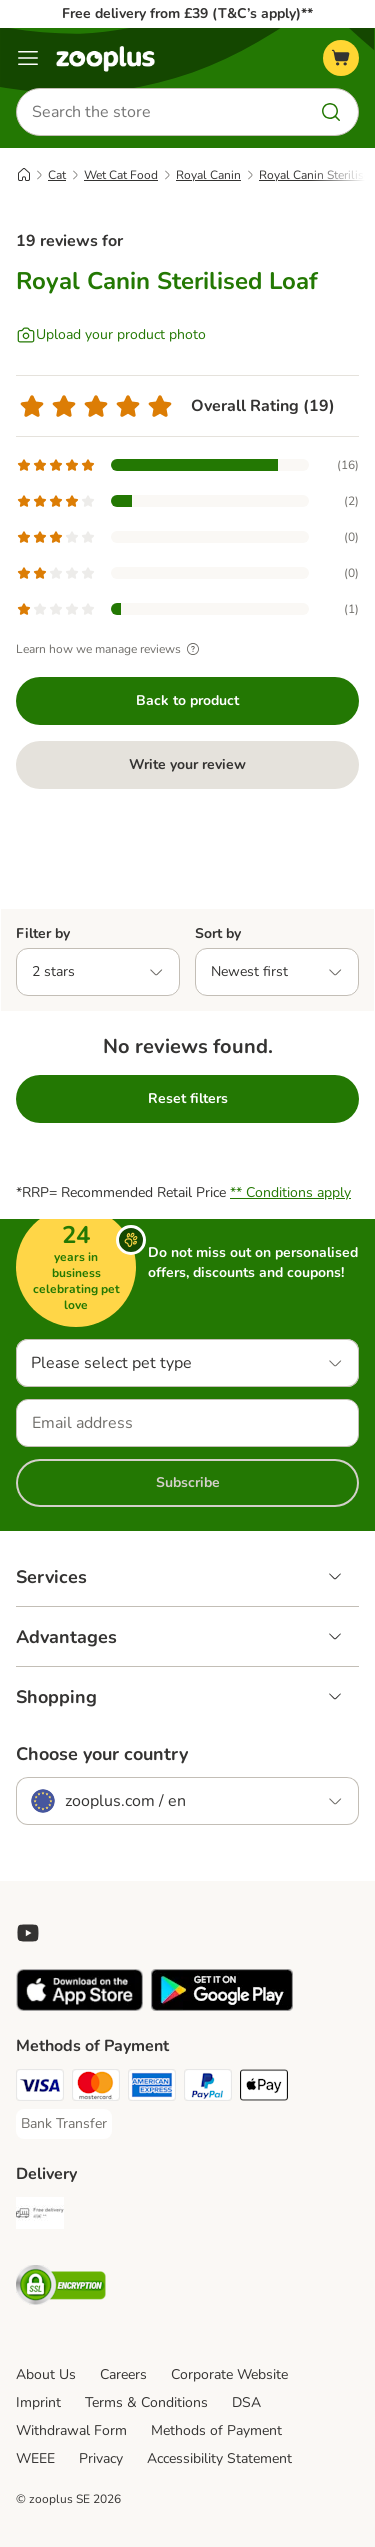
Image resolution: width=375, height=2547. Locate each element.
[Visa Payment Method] (40, 2088)
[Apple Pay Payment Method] (264, 2088)
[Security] (61, 2288)
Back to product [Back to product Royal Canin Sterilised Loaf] (187, 700)
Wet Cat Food (121, 175)
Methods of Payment (216, 2430)
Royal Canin (208, 175)
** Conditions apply (290, 1192)
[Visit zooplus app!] (79, 2006)
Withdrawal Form (71, 2430)
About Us (46, 2374)
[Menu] (28, 58)
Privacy (101, 2458)
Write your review (187, 764)
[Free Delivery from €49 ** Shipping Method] (40, 2216)
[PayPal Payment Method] (208, 2088)
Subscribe (188, 1482)
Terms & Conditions (146, 2402)
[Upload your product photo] (111, 335)
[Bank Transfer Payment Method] (64, 2124)
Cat (57, 175)
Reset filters (188, 1098)
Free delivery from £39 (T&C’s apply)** (187, 13)
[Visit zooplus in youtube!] (28, 1933)
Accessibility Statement (219, 2458)
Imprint (38, 2402)
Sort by (218, 933)
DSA (246, 2402)
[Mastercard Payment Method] (96, 2088)
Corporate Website (229, 2374)
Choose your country (102, 1754)
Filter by (43, 933)
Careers (123, 2374)
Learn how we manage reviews (110, 649)
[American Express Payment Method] (152, 2088)
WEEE (35, 2458)
